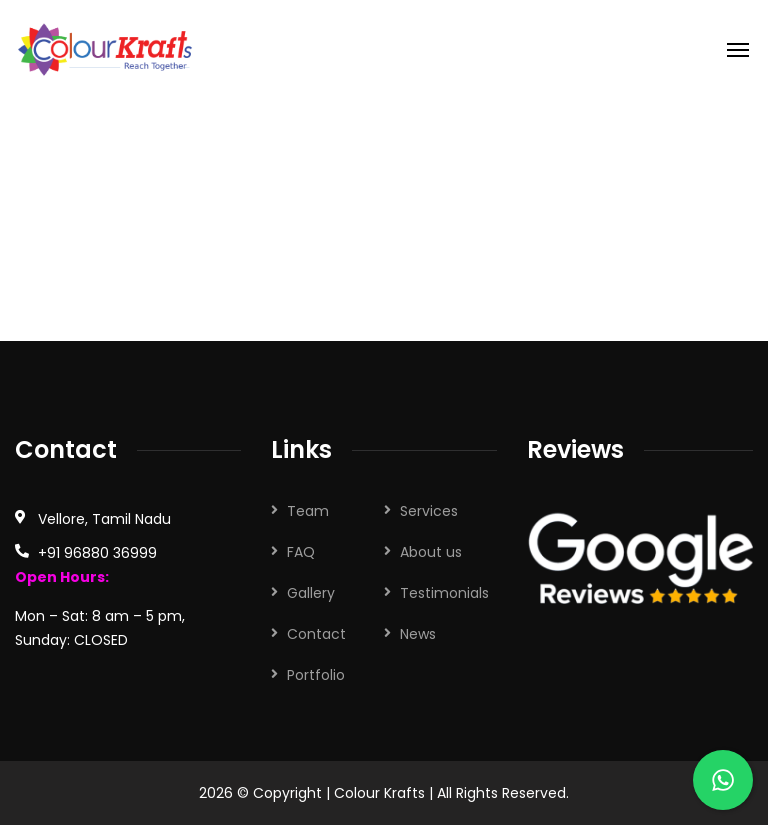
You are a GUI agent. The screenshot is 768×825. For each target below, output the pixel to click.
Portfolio (316, 675)
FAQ (301, 552)
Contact (316, 634)
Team (308, 511)
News (418, 634)
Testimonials (444, 593)
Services (429, 511)
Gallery (311, 593)
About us (431, 552)
